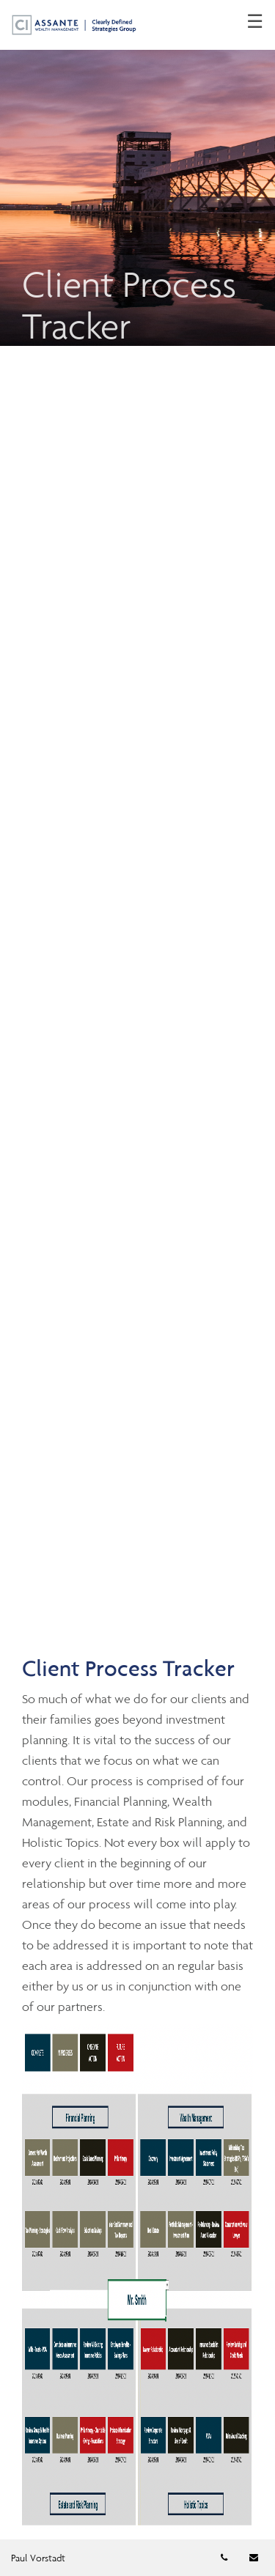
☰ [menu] (254, 22)
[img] (137, 173)
